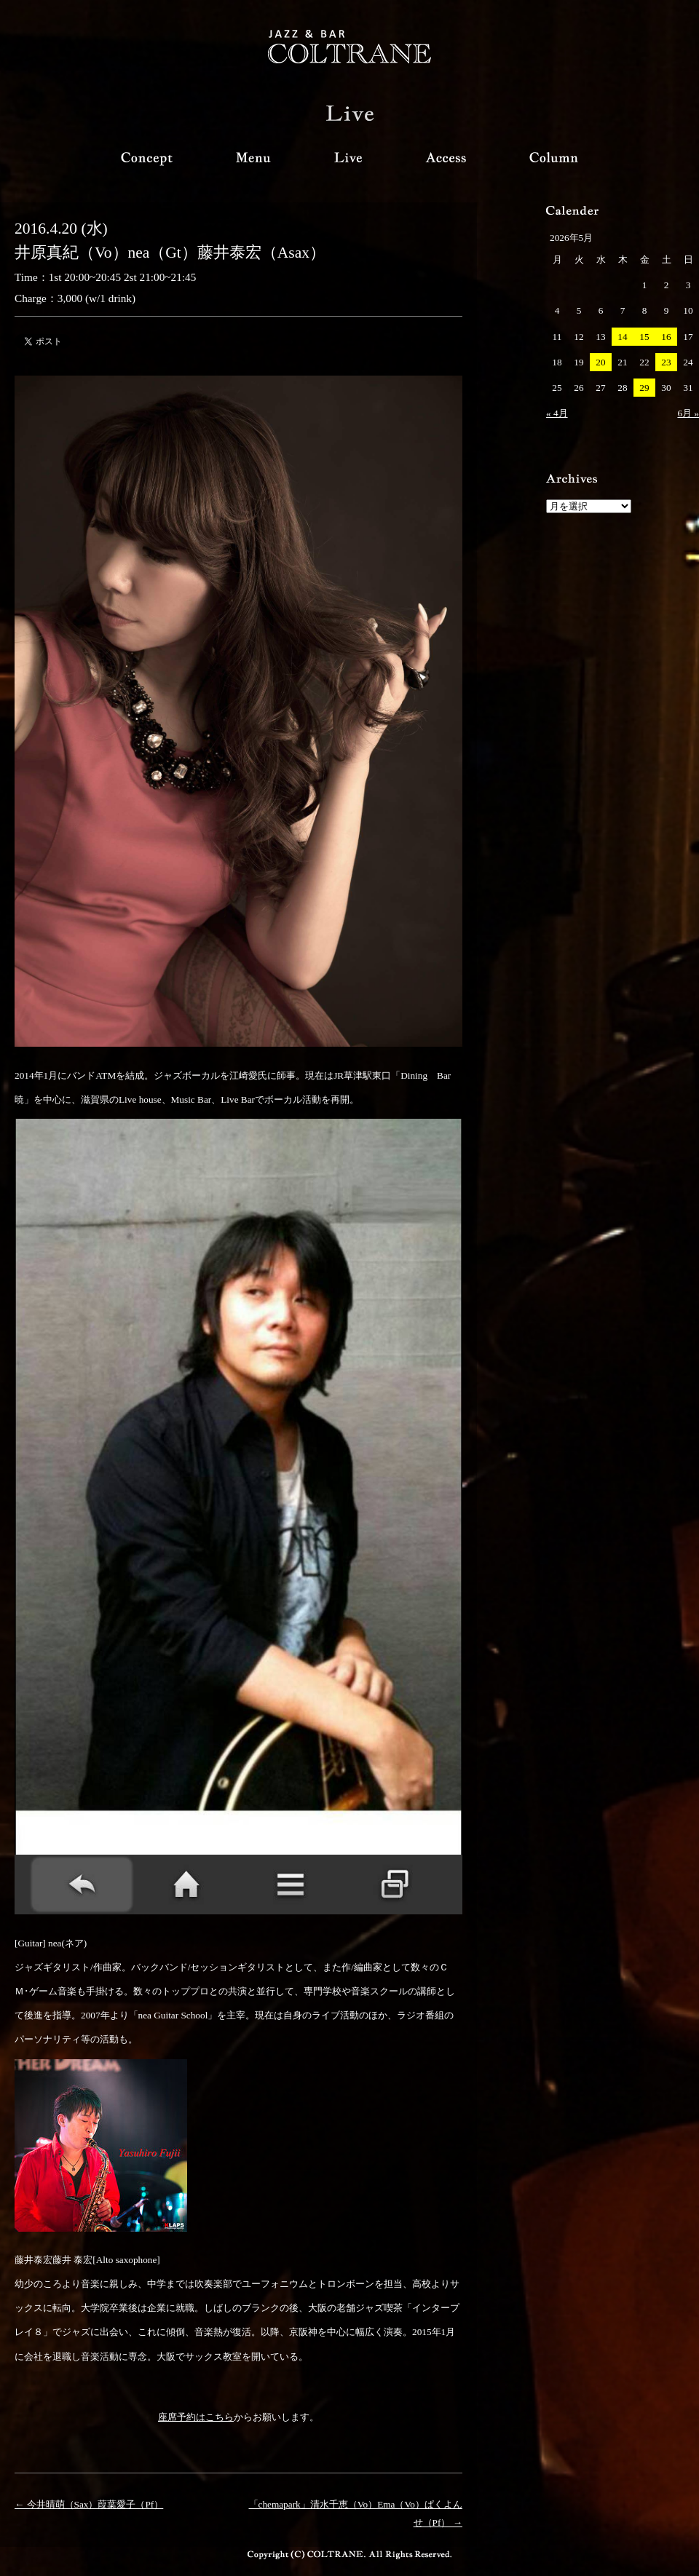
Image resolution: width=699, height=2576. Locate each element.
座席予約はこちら (196, 2416)
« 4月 (557, 413)
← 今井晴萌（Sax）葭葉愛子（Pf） (89, 2504)
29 (644, 387)
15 (644, 336)
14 (622, 336)
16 (666, 336)
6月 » (688, 413)
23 (666, 362)
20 (600, 362)
